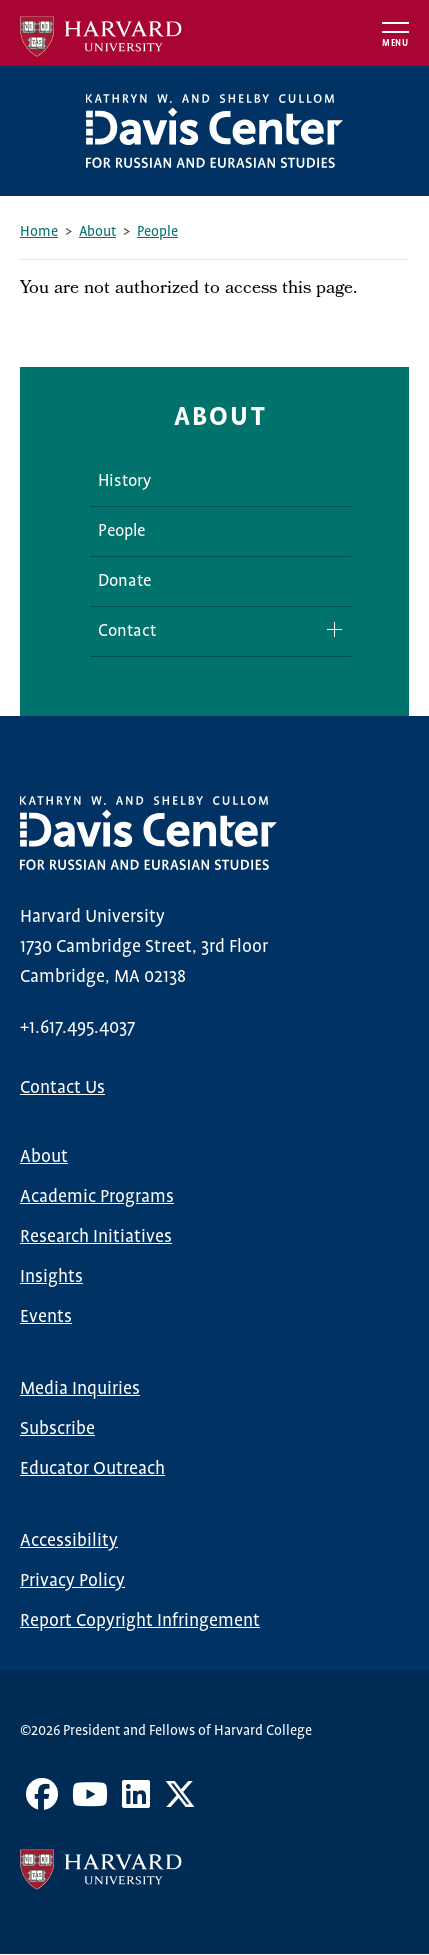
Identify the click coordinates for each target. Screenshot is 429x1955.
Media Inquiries (80, 1389)
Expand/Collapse (327, 629)
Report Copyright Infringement (140, 1621)
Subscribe (57, 1429)
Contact (127, 631)
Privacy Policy (72, 1581)
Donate (124, 581)
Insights (51, 1277)
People (157, 232)
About (97, 232)
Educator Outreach (92, 1469)
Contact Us (62, 1088)
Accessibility (69, 1541)
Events (46, 1317)
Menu (395, 43)
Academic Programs (97, 1197)
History (124, 481)
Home (39, 232)
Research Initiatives (96, 1237)
